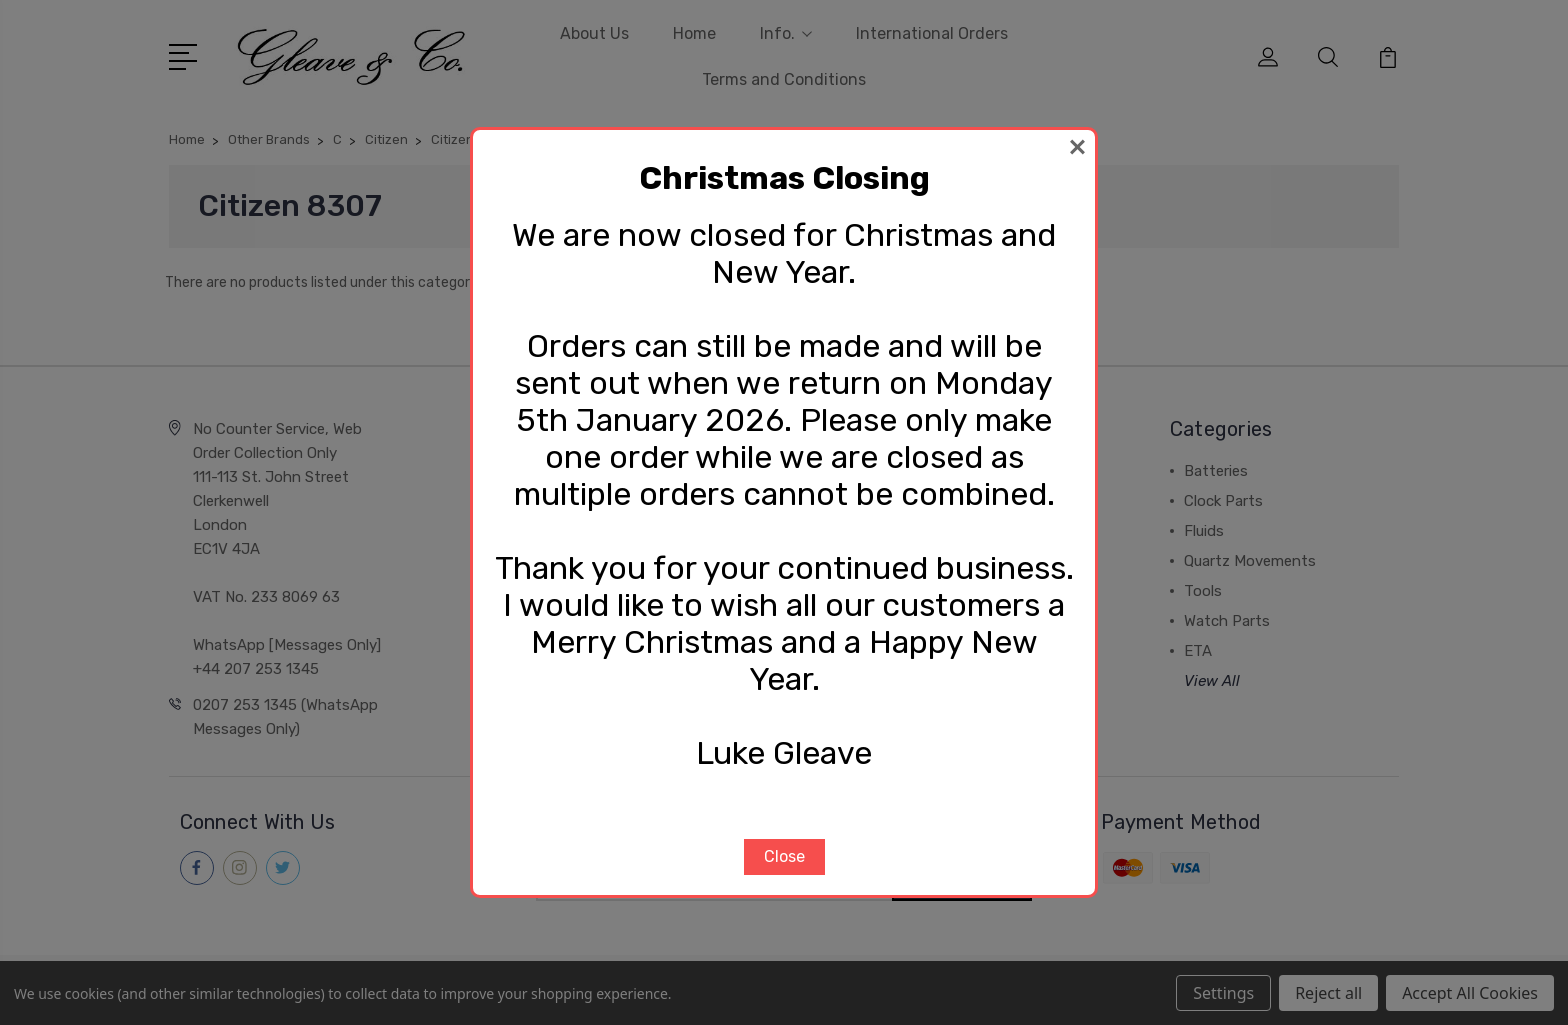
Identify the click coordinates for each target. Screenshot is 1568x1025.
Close (784, 856)
